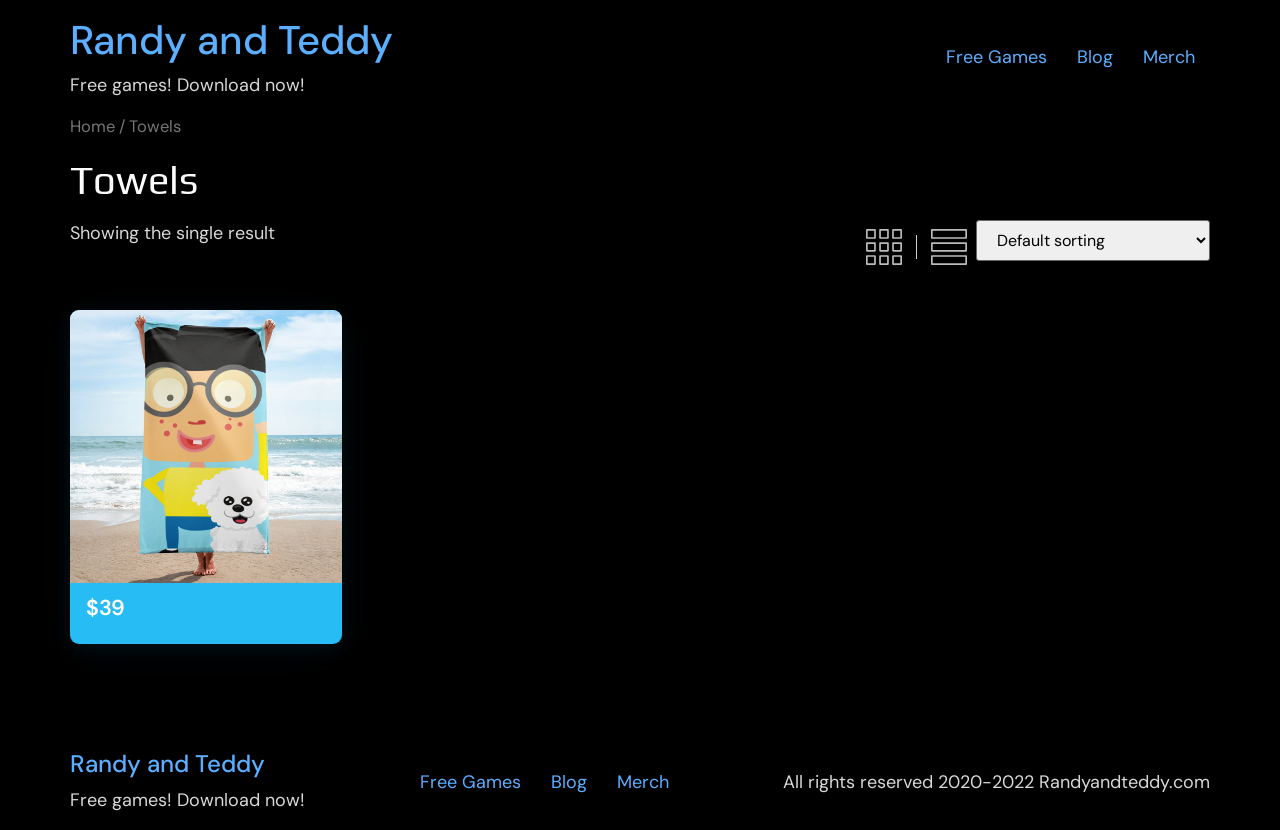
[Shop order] (1093, 240)
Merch (1169, 57)
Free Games (996, 57)
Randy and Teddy (231, 40)
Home (92, 126)
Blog (1095, 57)
